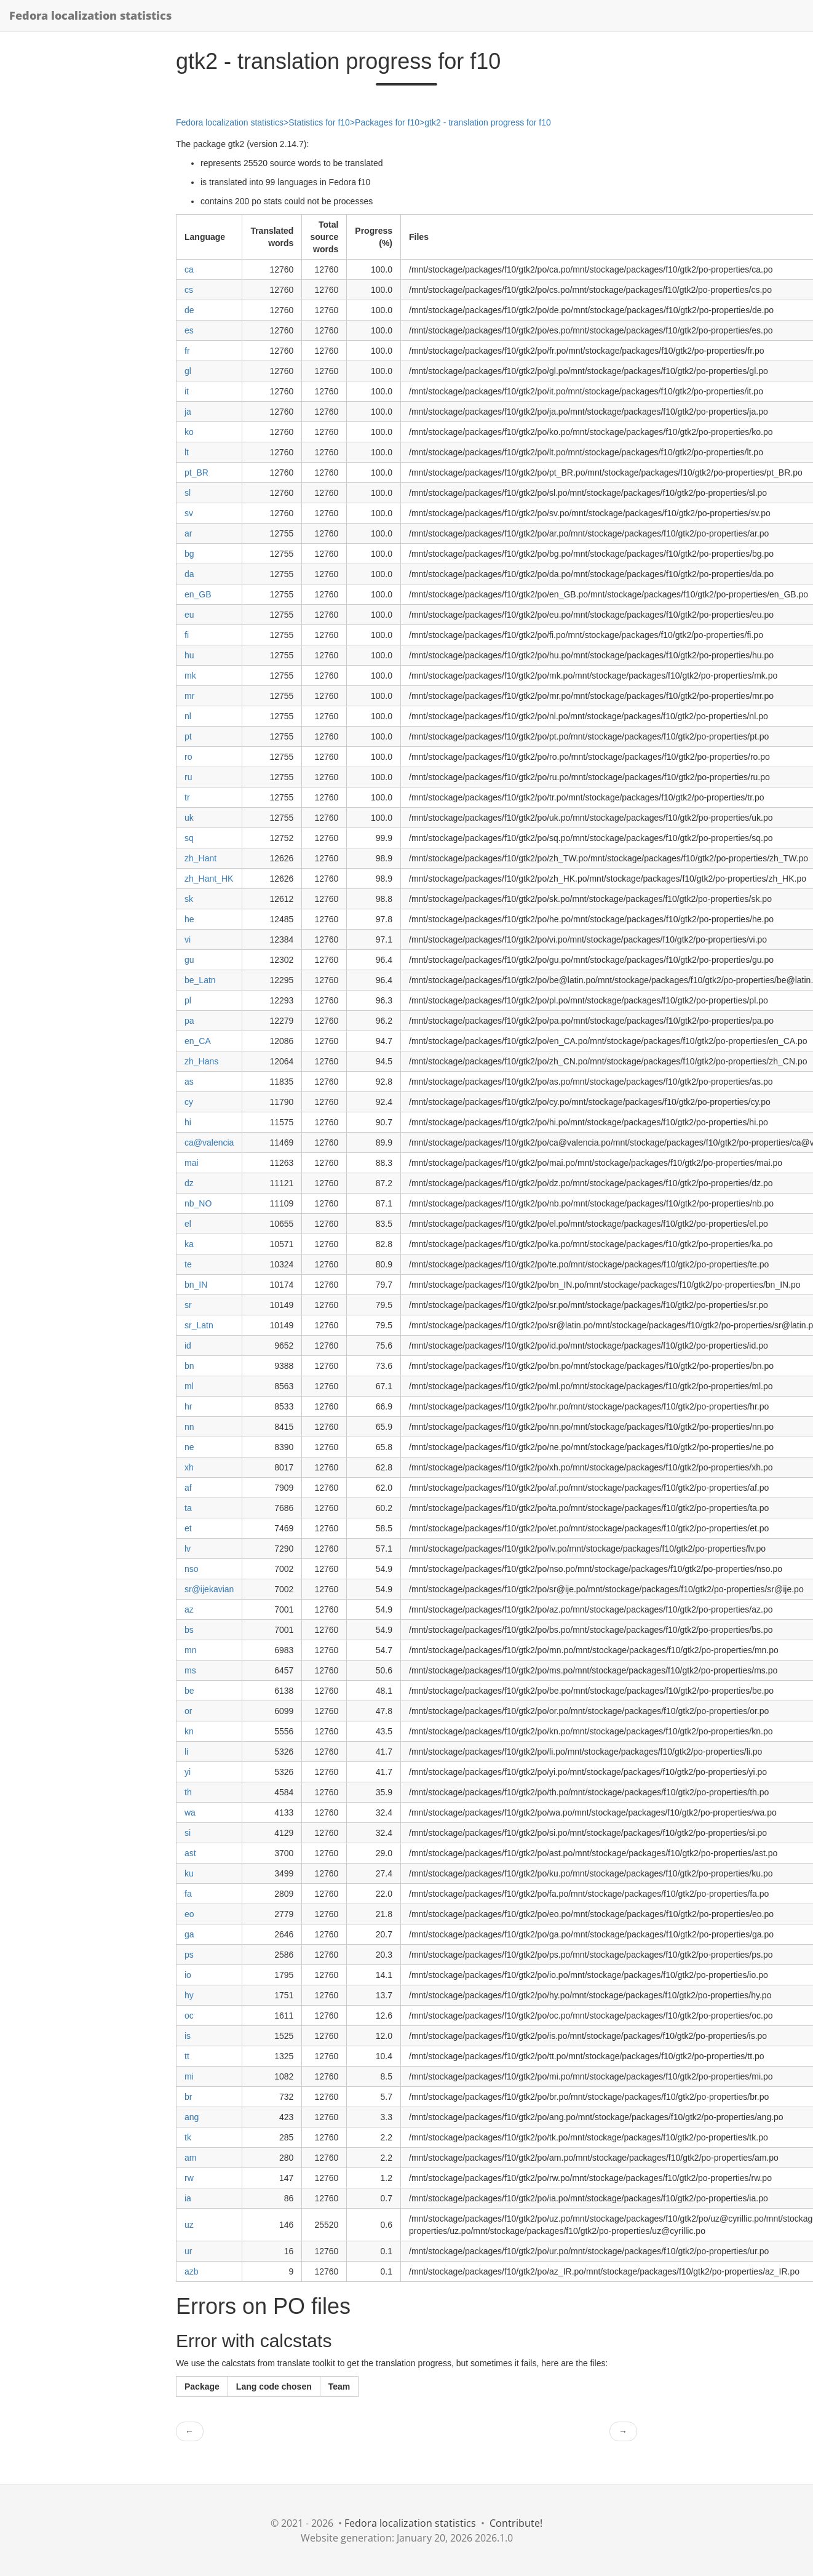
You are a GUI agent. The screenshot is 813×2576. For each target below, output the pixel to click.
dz (189, 1183)
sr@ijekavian (209, 1589)
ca (189, 269)
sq (189, 838)
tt (186, 2056)
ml (189, 1386)
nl (187, 716)
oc (189, 2015)
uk (189, 818)
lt (186, 452)
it (186, 391)
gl (187, 371)
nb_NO (198, 1203)
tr (187, 797)
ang (191, 2117)
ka (189, 1244)
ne (189, 1447)
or (188, 1711)
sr (188, 1305)
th (188, 1792)
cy (188, 1102)
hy (189, 1995)
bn (189, 1366)
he (189, 919)
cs (188, 290)
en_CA (197, 1041)
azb (191, 2271)
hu (189, 655)
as (189, 1082)
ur (188, 2251)
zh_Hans (201, 1061)
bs (189, 1630)
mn (190, 1650)
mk (190, 675)
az (189, 1609)
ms (190, 1670)
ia (187, 2198)
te (188, 1264)
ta (188, 1508)
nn (189, 1427)
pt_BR (196, 472)
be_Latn (200, 980)
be (189, 1691)
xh (189, 1467)
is (187, 2036)
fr (187, 351)
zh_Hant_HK (208, 878)
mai (191, 1163)
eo (189, 1914)
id (187, 1345)
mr (189, 696)
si (187, 1833)
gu (189, 960)
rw (189, 2178)
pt (188, 736)
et (188, 1528)
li (186, 1752)
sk (188, 899)
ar (188, 533)
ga (189, 1934)
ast (190, 1853)
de (189, 310)
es (189, 330)
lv (187, 1548)
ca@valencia (209, 1142)
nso (191, 1569)
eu (189, 615)
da (189, 574)
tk (187, 2137)
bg (189, 554)
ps (189, 1955)
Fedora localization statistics (90, 15)
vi (187, 939)
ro (188, 757)
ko (189, 432)
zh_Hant (200, 858)
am (190, 2158)
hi (187, 1122)
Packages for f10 (387, 122)
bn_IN (195, 1285)
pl (187, 1000)
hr (188, 1406)
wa (190, 1812)
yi (187, 1772)
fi (186, 635)
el (187, 1224)
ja (187, 412)
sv (188, 513)
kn (189, 1731)
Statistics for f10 (319, 122)
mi (189, 2076)
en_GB (198, 594)
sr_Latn (198, 1325)
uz (189, 2225)
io (187, 1975)
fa (188, 1894)
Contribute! (516, 2523)
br (188, 2097)
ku (189, 1873)
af (188, 1488)
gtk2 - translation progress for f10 (487, 122)
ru (188, 777)
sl (187, 493)
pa (189, 1021)
